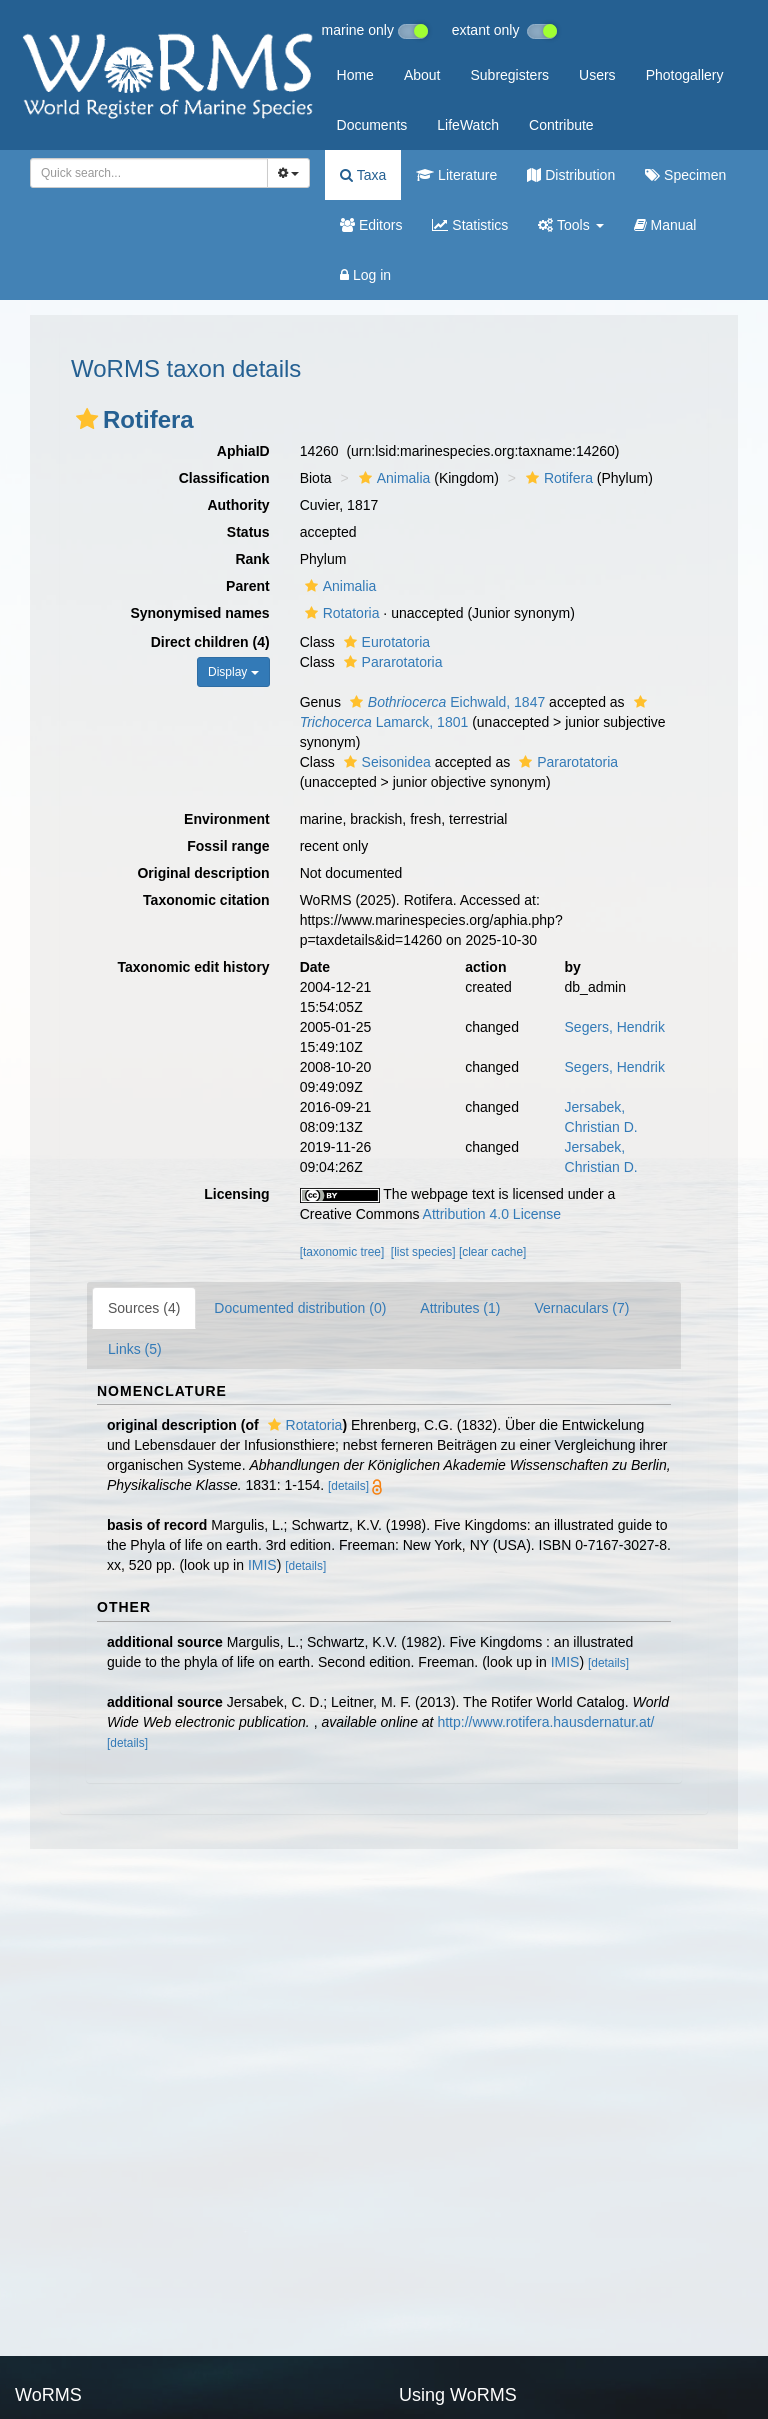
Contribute (561, 125)
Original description (203, 873)
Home (355, 75)
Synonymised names (199, 613)
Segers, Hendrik (615, 1027)
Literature (456, 175)
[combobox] (149, 173)
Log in (365, 275)
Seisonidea (385, 762)
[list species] (423, 1252)
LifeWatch (468, 125)
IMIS (262, 1565)
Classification (224, 478)
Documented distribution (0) (300, 1308)
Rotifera (557, 478)
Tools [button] (570, 225)
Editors (371, 225)
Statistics (470, 225)
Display (233, 672)
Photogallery (685, 75)
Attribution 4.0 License (492, 1214)
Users (597, 75)
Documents (372, 125)
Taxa (363, 175)
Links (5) (135, 1349)
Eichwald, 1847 (445, 702)
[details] (348, 1486)
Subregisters (509, 75)
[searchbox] (143, 173)
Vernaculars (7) (581, 1308)
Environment (227, 819)
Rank (252, 559)
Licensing (236, 1194)
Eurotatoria (384, 642)
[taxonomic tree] (342, 1252)
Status (248, 532)
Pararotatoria (391, 662)
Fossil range (228, 846)
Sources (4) (144, 1308)
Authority (238, 505)
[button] (87, 419)
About (422, 75)
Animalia (392, 478)
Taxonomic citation (206, 900)
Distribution (571, 175)
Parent (248, 586)
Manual (665, 225)
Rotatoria (340, 613)
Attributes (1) (460, 1308)
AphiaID (243, 451)
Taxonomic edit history (193, 967)
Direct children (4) (210, 642)
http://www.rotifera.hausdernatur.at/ (545, 1722)
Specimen (685, 175)
